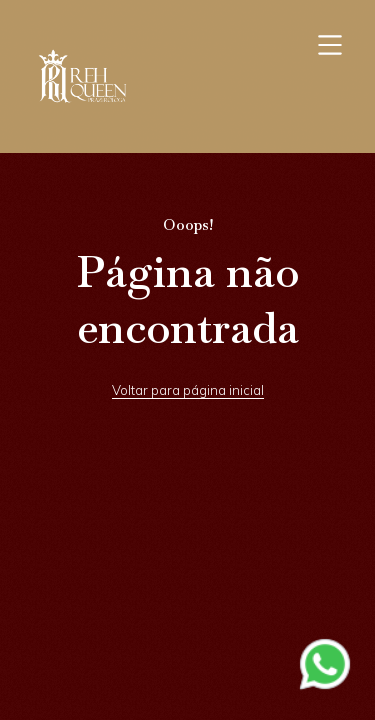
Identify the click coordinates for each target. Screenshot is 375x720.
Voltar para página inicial (188, 390)
